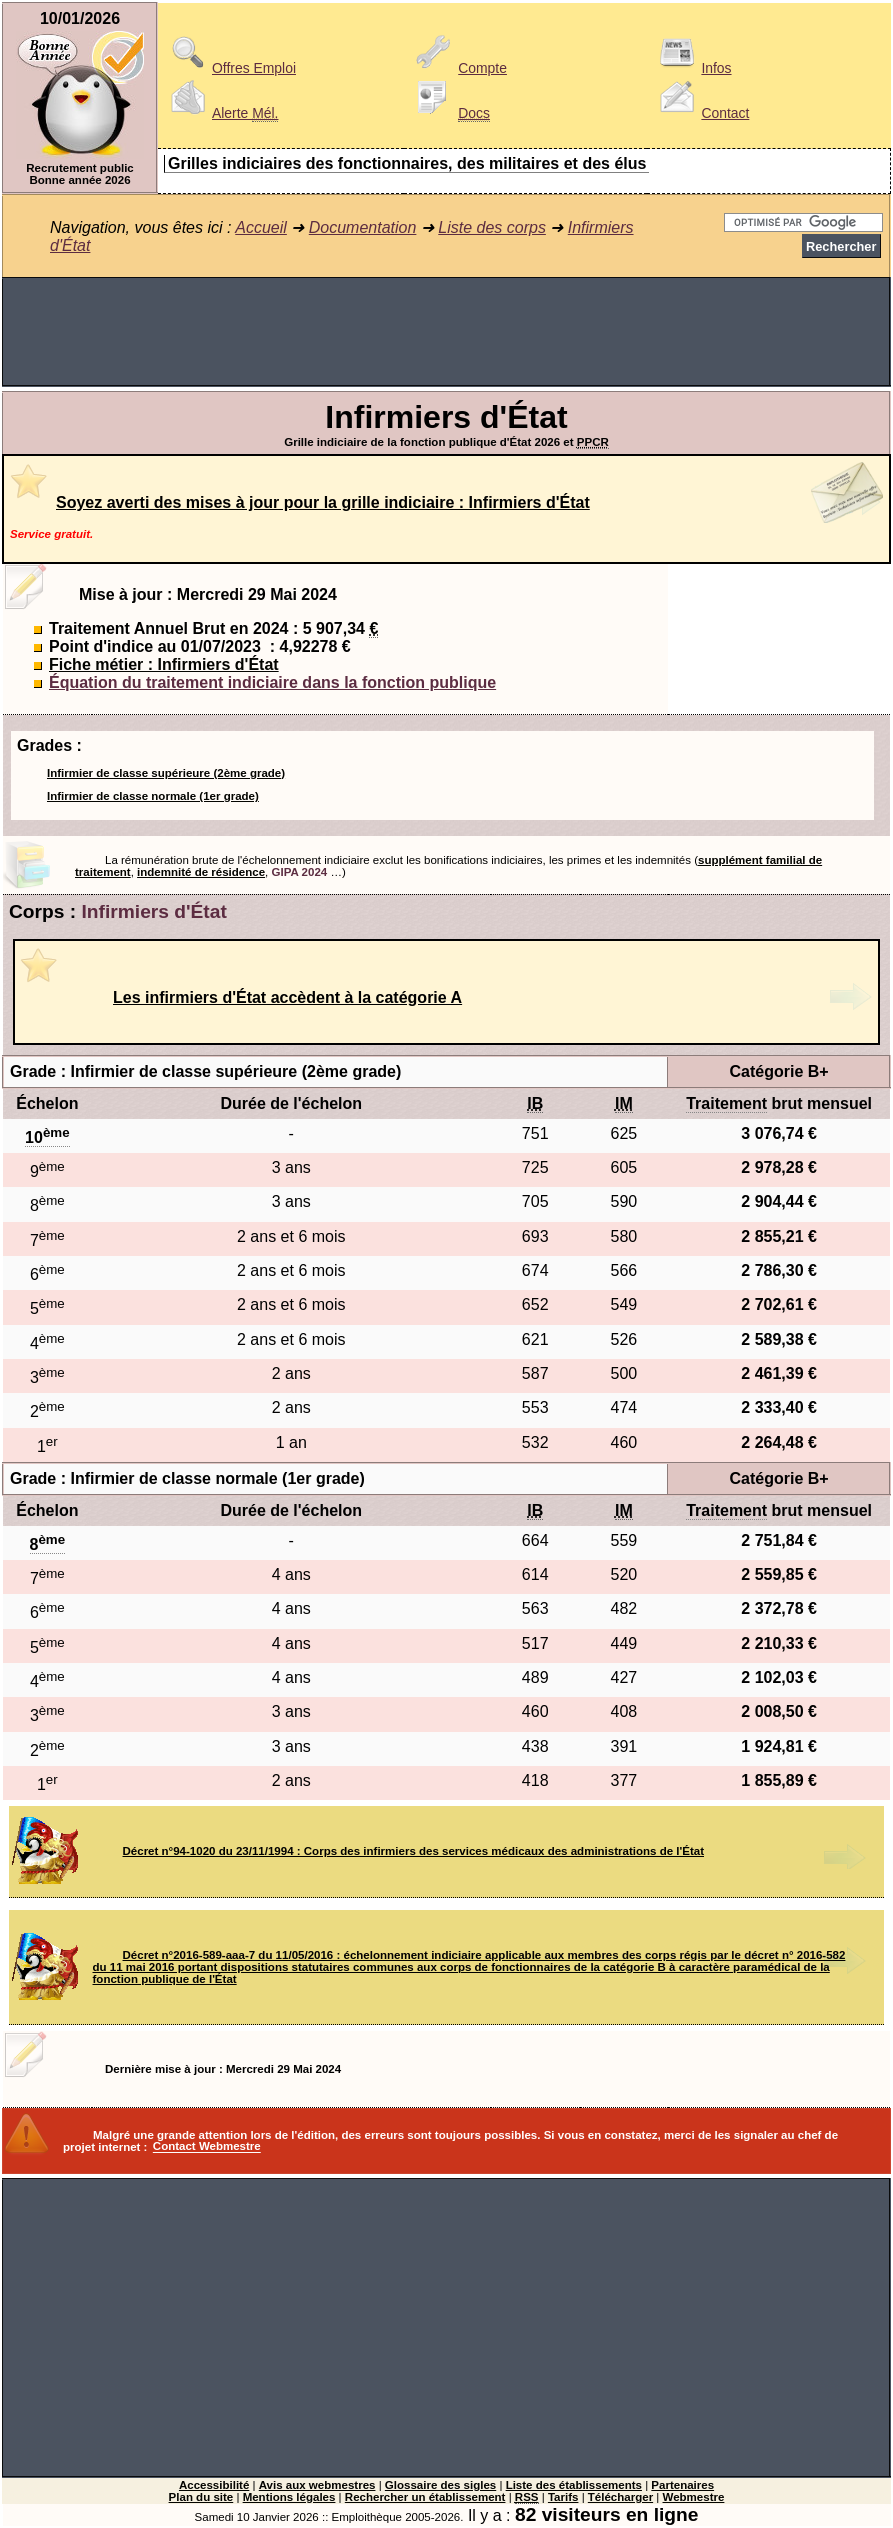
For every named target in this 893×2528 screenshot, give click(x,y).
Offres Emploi (230, 68)
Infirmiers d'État (154, 911)
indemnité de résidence (201, 872)
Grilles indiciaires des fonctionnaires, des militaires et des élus (407, 163)
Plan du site (201, 2497)
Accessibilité (214, 2485)
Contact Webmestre (207, 2147)
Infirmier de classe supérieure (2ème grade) (166, 773)
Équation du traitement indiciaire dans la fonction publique (272, 682)
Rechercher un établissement (425, 2497)
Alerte (221, 113)
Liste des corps (492, 227)
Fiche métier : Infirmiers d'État (164, 664)
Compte (458, 68)
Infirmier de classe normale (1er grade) (153, 796)
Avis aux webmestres (317, 2485)
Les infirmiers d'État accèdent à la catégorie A (287, 997)
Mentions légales (289, 2497)
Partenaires (682, 2485)
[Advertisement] (446, 332)
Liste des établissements (574, 2485)
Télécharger (620, 2497)
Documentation (363, 227)
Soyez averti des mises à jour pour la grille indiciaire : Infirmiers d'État (323, 502)
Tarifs (563, 2497)
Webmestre (694, 2497)
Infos (692, 68)
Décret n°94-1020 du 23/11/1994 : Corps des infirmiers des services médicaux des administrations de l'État (413, 1851)
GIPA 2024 (300, 872)
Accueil (261, 227)
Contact (701, 113)
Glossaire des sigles (440, 2485)
